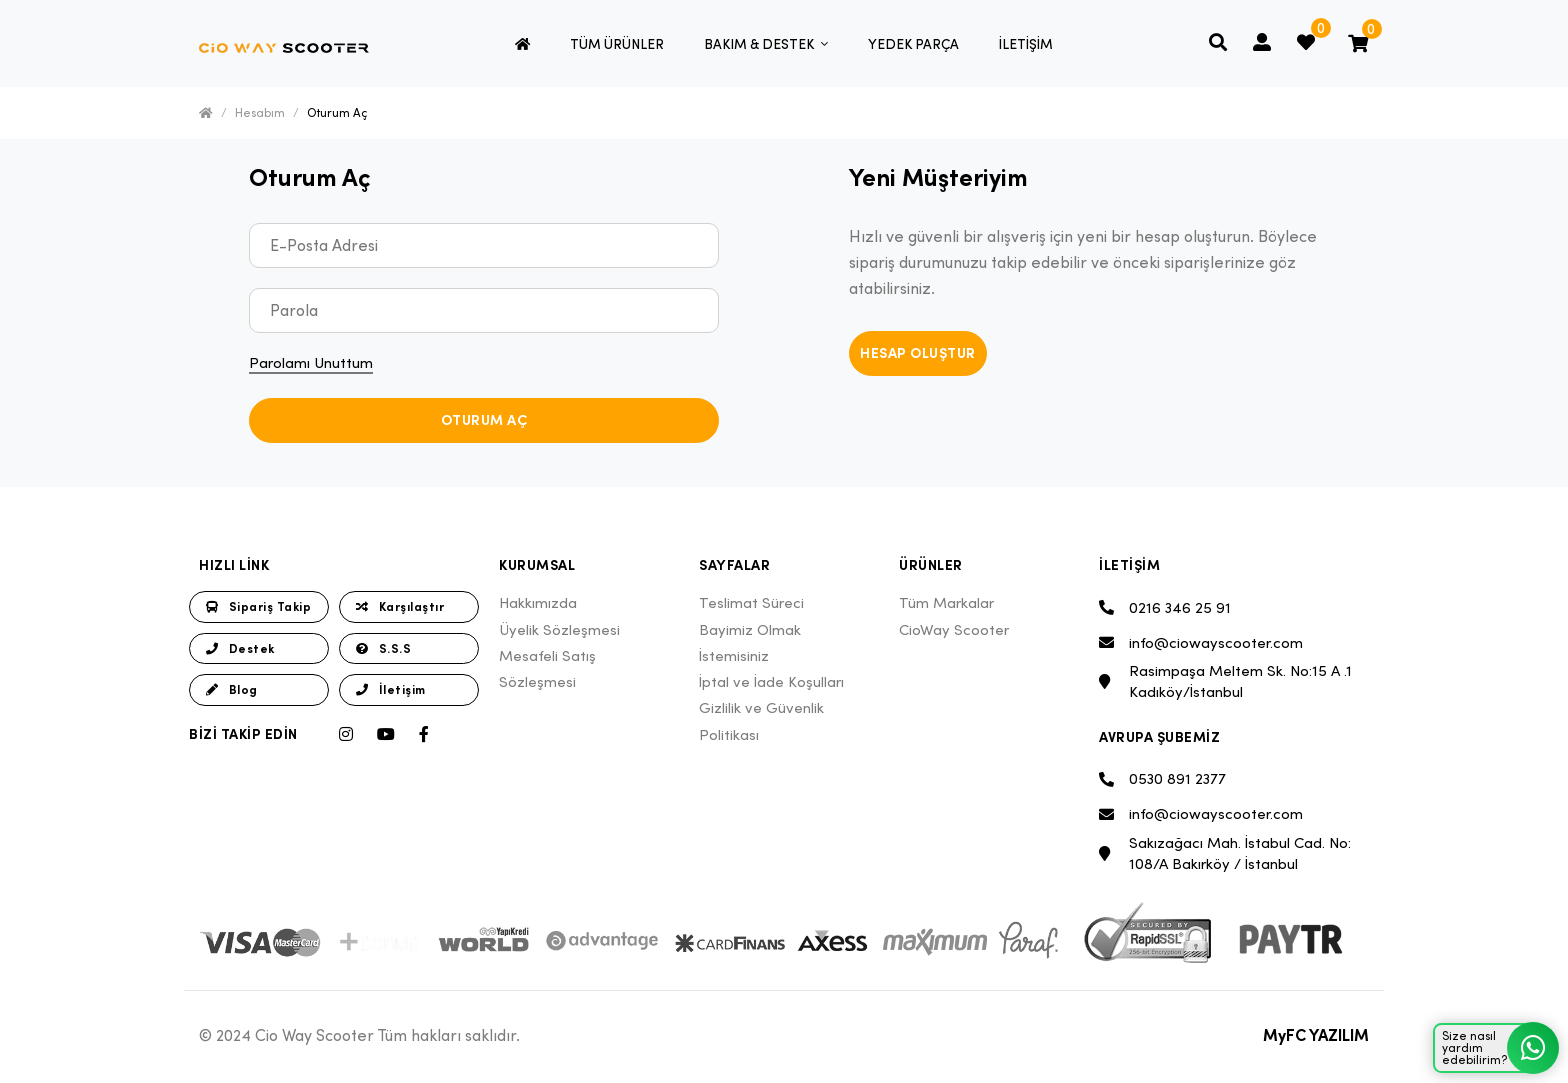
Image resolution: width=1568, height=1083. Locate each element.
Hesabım (260, 112)
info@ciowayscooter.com (1201, 642)
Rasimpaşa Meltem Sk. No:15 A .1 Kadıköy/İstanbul (1225, 681)
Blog (232, 690)
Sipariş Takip (258, 606)
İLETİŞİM (1026, 44)
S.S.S (383, 648)
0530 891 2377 (1162, 779)
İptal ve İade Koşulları (771, 681)
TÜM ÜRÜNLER (617, 44)
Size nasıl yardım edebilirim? (1500, 1048)
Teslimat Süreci (751, 602)
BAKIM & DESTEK (760, 44)
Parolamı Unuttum (311, 363)
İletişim (391, 690)
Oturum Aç (337, 112)
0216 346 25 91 (1165, 607)
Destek (240, 648)
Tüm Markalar (946, 602)
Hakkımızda (538, 602)
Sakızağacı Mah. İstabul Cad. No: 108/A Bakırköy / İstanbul (1225, 853)
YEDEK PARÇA (913, 44)
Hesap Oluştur (918, 353)
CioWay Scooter (954, 629)
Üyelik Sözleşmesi (559, 629)
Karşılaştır (400, 606)
